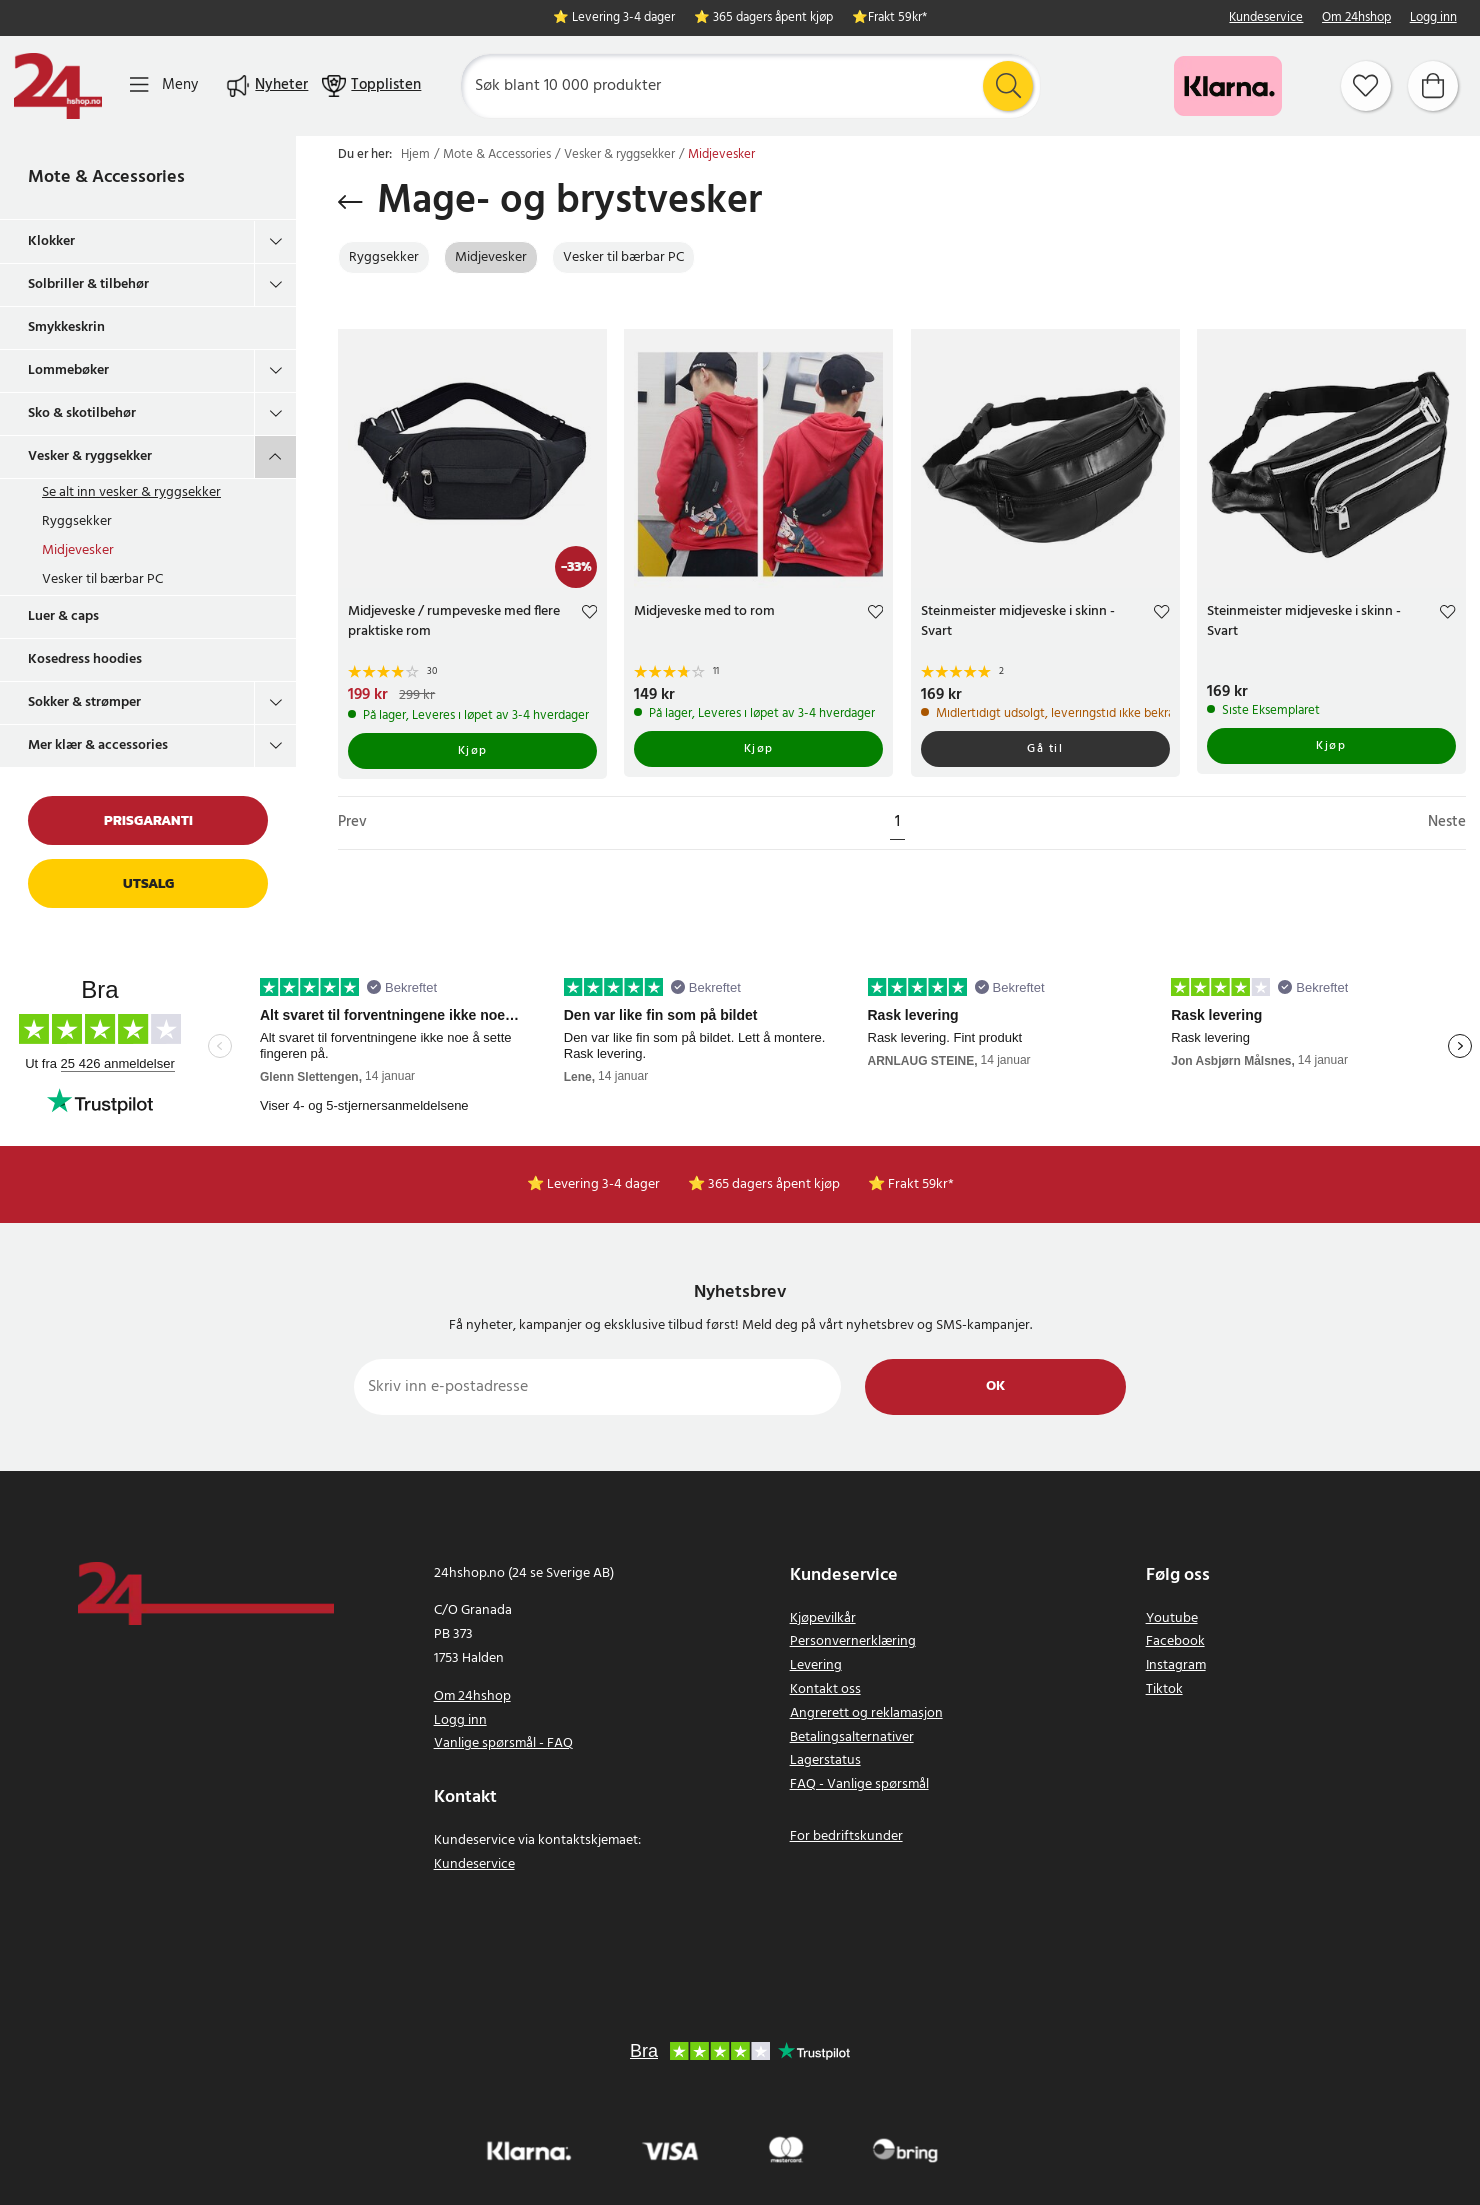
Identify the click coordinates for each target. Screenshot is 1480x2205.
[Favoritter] (1366, 86)
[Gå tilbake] (350, 202)
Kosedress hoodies (85, 659)
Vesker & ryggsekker (90, 456)
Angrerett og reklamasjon (866, 1713)
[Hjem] (58, 86)
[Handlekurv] (1433, 86)
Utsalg (148, 883)
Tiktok (1164, 1689)
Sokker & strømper (84, 702)
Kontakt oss (825, 1689)
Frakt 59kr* (897, 18)
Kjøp (473, 751)
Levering (816, 1665)
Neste (1447, 822)
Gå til (1045, 749)
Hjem (415, 155)
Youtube (1172, 1618)
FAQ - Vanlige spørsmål (859, 1784)
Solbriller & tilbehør (88, 284)
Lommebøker (68, 370)
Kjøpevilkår (823, 1618)
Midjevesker (78, 550)
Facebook (1175, 1641)
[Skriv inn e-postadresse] (597, 1387)
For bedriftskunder (846, 1836)
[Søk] (750, 86)
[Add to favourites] (589, 614)
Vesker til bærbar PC (102, 579)
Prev (352, 822)
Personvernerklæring (853, 1641)
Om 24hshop (1356, 18)
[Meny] (164, 85)
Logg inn (1433, 18)
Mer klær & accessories (98, 745)
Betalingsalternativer (852, 1737)
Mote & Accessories (106, 177)
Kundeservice (1266, 18)
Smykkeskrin (66, 327)
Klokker (51, 241)
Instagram (1176, 1665)
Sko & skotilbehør (82, 413)
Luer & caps (63, 616)
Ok (995, 1386)
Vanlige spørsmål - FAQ (503, 1743)
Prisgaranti (148, 820)
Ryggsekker (77, 521)
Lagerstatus (825, 1760)
